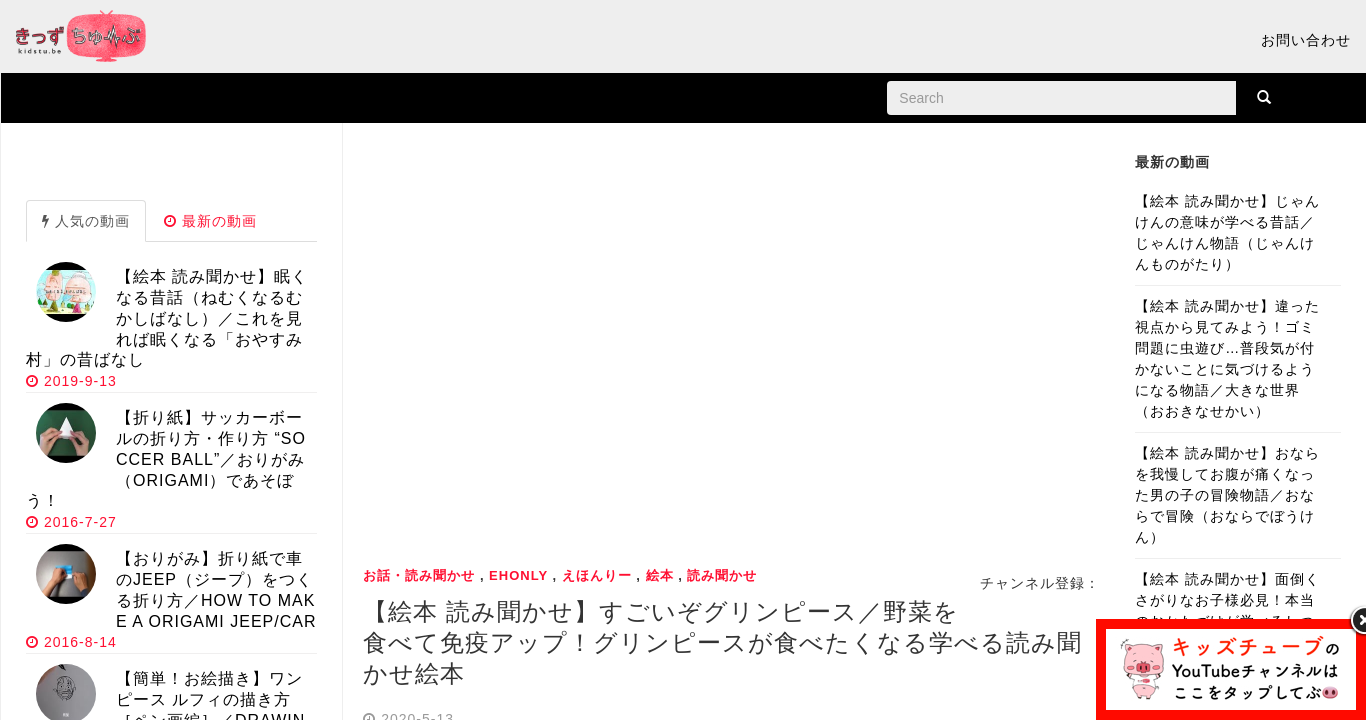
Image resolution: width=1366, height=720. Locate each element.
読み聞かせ (722, 575)
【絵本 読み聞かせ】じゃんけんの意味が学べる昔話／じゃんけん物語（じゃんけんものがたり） (1227, 232)
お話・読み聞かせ (419, 575)
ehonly (518, 575)
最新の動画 (210, 221)
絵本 (660, 575)
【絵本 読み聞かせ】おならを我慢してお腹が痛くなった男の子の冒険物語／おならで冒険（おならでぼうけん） (1227, 495)
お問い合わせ (1306, 40)
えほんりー (597, 575)
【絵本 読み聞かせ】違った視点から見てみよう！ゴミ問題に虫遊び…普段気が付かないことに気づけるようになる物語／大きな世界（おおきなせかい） (1227, 358)
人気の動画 (86, 221)
